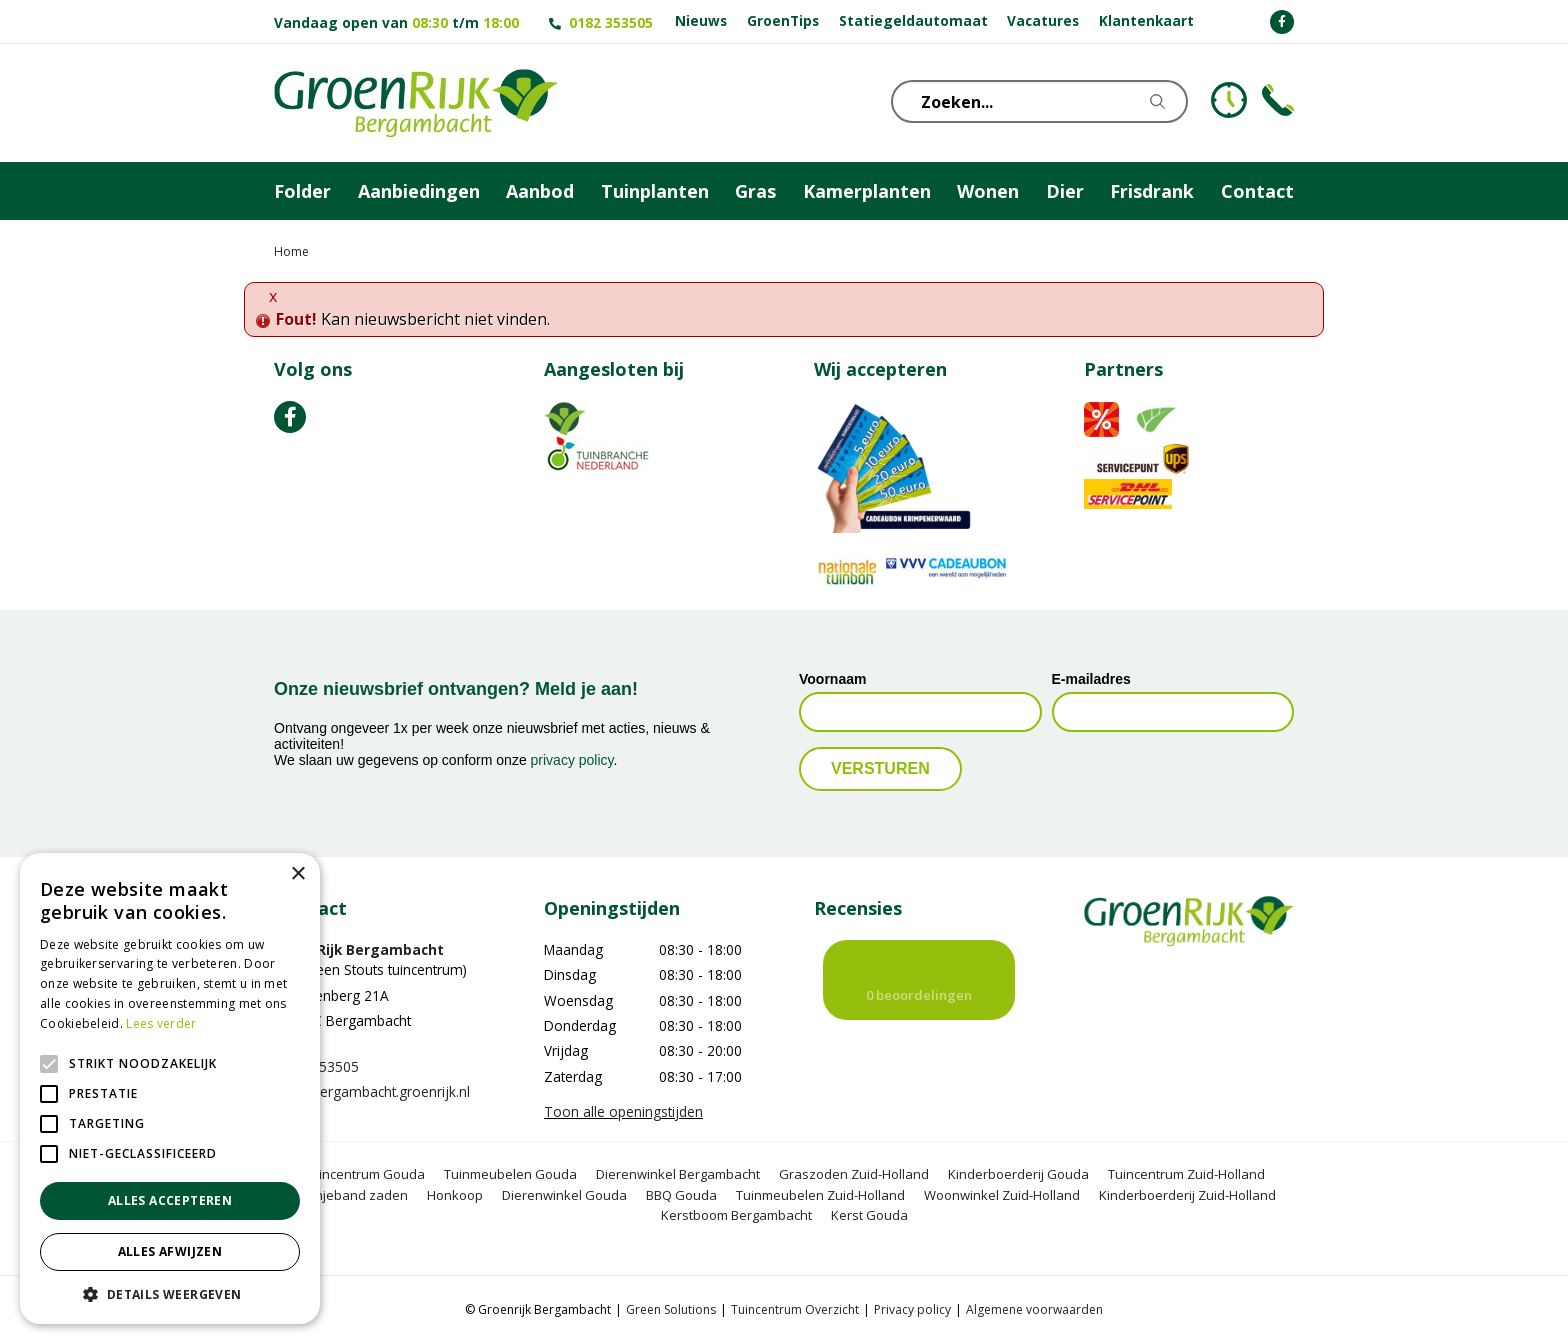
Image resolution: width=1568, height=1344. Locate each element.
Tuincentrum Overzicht (795, 1309)
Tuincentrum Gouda (364, 1174)
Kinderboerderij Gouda (1018, 1174)
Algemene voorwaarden (1034, 1309)
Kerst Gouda (869, 1215)
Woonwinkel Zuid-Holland (1002, 1195)
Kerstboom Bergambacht (736, 1215)
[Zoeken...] (1049, 101)
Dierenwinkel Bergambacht (678, 1174)
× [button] (297, 874)
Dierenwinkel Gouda (564, 1195)
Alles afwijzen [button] (170, 1251)
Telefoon (1278, 100)
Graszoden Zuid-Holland (854, 1174)
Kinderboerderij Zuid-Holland (1187, 1195)
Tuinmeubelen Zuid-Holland (820, 1195)
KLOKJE (1229, 100)
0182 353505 (611, 22)
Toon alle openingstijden (623, 1111)
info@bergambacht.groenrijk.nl (372, 1091)
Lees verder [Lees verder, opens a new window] (161, 1023)
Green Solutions (671, 1309)
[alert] (170, 1088)
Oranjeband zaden (350, 1195)
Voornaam (832, 679)
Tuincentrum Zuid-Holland (1186, 1174)
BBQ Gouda (681, 1195)
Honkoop (455, 1195)
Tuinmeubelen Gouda (510, 1174)
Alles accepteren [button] (170, 1200)
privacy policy (572, 760)
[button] (170, 1294)
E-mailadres (1091, 679)
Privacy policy (912, 1309)
